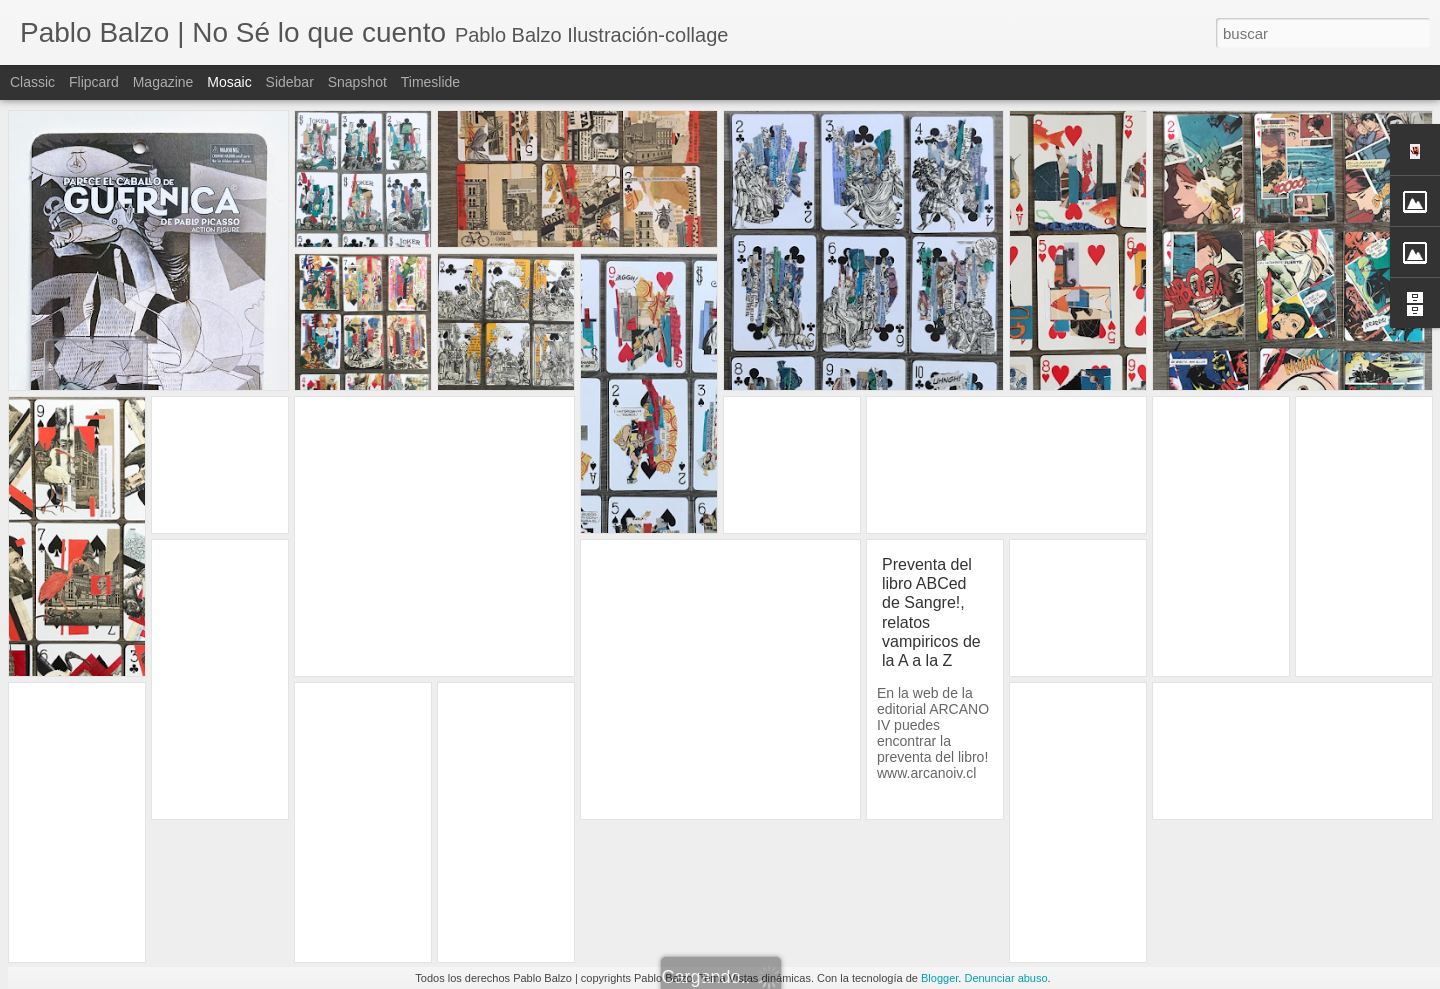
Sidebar (290, 82)
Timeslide (430, 82)
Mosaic (229, 82)
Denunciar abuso (1005, 978)
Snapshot (357, 82)
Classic (32, 82)
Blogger (939, 978)
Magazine (163, 82)
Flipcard (94, 82)
